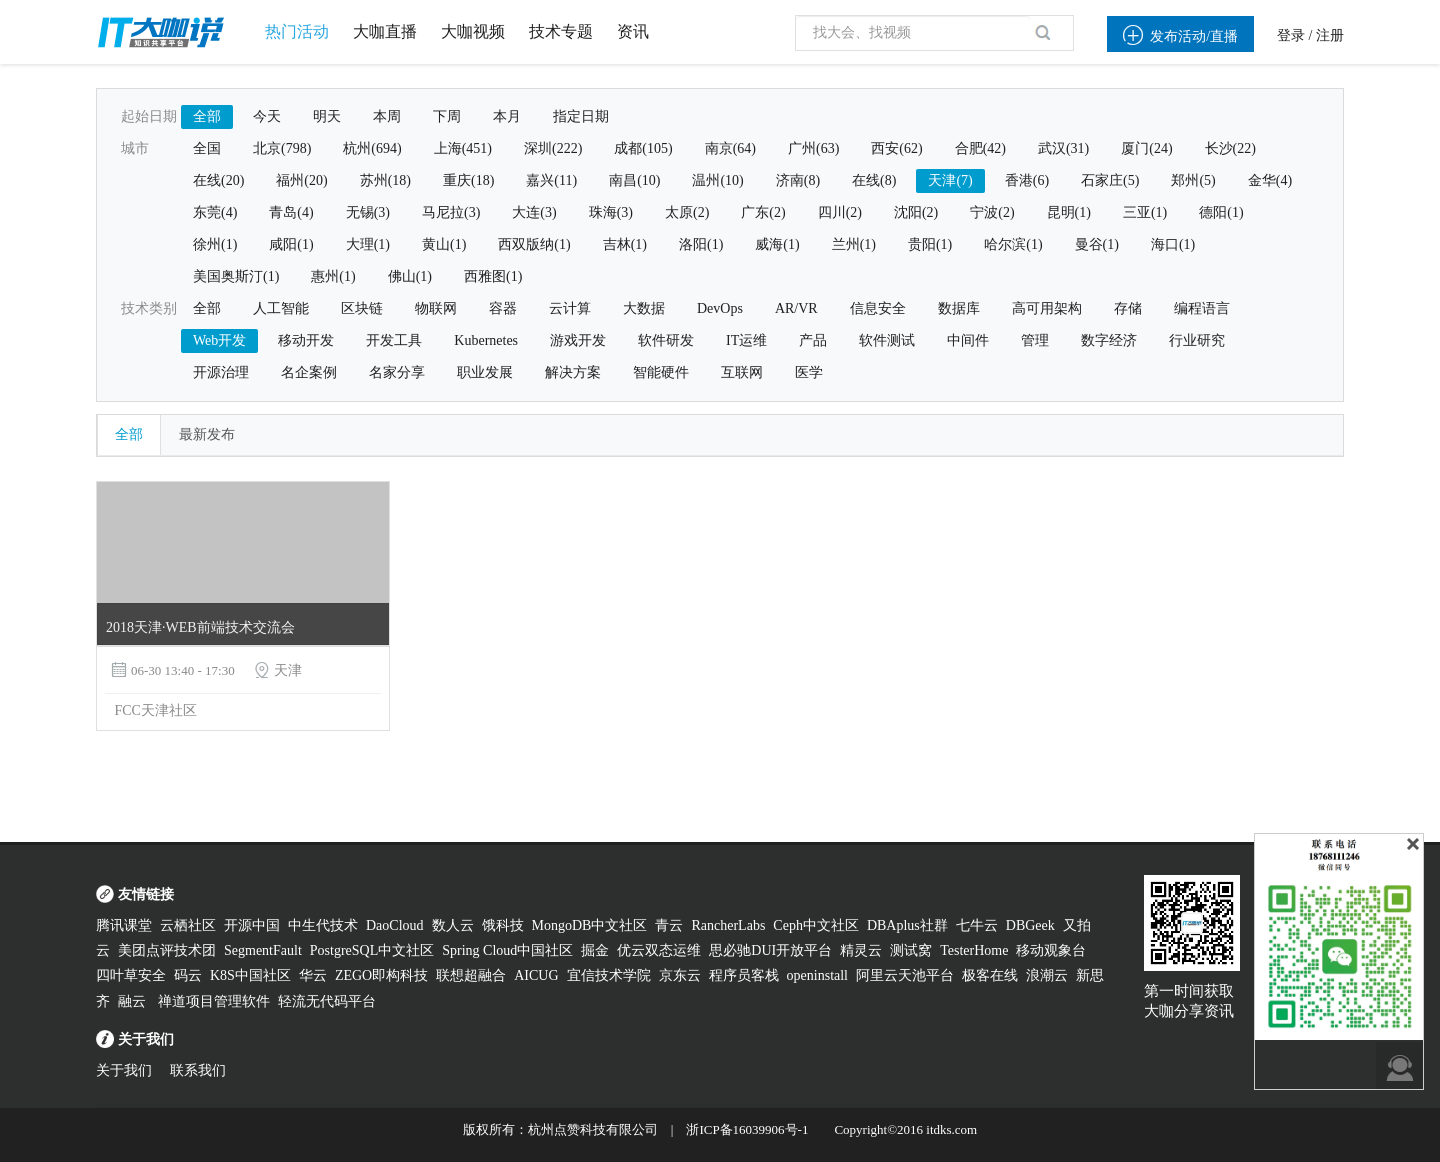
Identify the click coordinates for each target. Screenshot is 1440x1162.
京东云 (680, 975)
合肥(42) (980, 148)
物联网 (436, 308)
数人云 (453, 925)
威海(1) (777, 244)
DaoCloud (395, 925)
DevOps (720, 308)
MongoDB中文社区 (590, 925)
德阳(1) (1221, 212)
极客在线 (990, 975)
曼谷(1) (1097, 244)
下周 (447, 116)
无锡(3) (368, 212)
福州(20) (301, 180)
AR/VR (796, 308)
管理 (1035, 340)
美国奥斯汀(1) (236, 276)
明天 (327, 116)
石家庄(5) (1110, 180)
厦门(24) (1146, 148)
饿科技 (503, 925)
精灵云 (861, 950)
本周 (387, 116)
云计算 (570, 308)
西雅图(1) (493, 276)
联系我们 (198, 1070)
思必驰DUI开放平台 (770, 950)
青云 (669, 925)
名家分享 (397, 372)
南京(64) (730, 148)
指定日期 (581, 116)
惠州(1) (333, 276)
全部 (207, 116)
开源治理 (221, 372)
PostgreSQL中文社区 (372, 950)
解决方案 (573, 372)
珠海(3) (611, 212)
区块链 (362, 308)
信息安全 (878, 308)
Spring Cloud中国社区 (507, 950)
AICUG (536, 975)
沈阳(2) (916, 212)
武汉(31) (1063, 148)
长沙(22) (1230, 148)
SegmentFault (263, 950)
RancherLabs (728, 925)
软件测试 (887, 340)
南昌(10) (634, 180)
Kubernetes (486, 340)
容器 (503, 308)
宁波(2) (992, 212)
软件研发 (666, 340)
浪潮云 (1047, 975)
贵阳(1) (930, 244)
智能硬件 (661, 372)
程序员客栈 (744, 975)
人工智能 (281, 308)
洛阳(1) (701, 244)
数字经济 (1109, 340)
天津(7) (950, 180)
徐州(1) (215, 244)
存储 (1128, 308)
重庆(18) (468, 180)
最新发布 (207, 434)
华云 (313, 975)
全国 (207, 148)
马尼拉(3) (451, 212)
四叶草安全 (131, 975)
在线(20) (218, 180)
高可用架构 (1047, 308)
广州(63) (813, 148)
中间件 (968, 340)
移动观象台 (1051, 950)
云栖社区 (188, 925)
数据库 (959, 308)
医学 (809, 372)
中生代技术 (323, 925)
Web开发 (219, 340)
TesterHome (974, 950)
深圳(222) (553, 148)
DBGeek (1030, 925)
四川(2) (840, 212)
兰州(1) (854, 244)
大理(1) (368, 244)
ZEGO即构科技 (381, 975)
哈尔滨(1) (1013, 244)
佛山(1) (410, 276)
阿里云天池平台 (905, 975)
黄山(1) (444, 244)
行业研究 (1197, 340)
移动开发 (306, 340)
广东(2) (763, 212)
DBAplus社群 (907, 925)
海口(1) (1173, 244)
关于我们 (124, 1070)
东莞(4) (215, 212)
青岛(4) (291, 212)
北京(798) (282, 148)
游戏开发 (578, 340)
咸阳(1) (291, 244)
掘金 (595, 950)
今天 (267, 116)
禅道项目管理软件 (214, 1001)
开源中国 (252, 925)
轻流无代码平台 (327, 1001)
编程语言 (1202, 308)
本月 (507, 116)
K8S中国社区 (250, 975)
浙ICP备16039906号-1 (747, 1129)
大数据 (644, 308)
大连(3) (534, 212)
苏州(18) (385, 180)
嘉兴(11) (551, 180)
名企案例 (309, 372)
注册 (1330, 35)
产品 (813, 340)
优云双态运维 (659, 950)
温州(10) (717, 180)
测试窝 (911, 950)
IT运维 (746, 340)
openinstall (817, 975)
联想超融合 (471, 975)
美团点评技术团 (167, 950)
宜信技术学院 (609, 975)
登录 (1291, 35)
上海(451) (463, 148)
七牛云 (977, 925)
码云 (188, 975)
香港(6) (1027, 180)
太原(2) (687, 212)
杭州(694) (372, 148)
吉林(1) (625, 244)
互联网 (742, 372)
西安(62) (896, 148)
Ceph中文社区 (816, 925)
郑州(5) (1193, 180)
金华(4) (1270, 180)
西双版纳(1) (534, 244)
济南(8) (798, 180)
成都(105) (643, 148)
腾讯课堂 (124, 925)
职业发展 (485, 372)
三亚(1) (1145, 212)
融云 (134, 1001)
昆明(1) (1069, 212)
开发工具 (394, 340)
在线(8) (874, 180)
